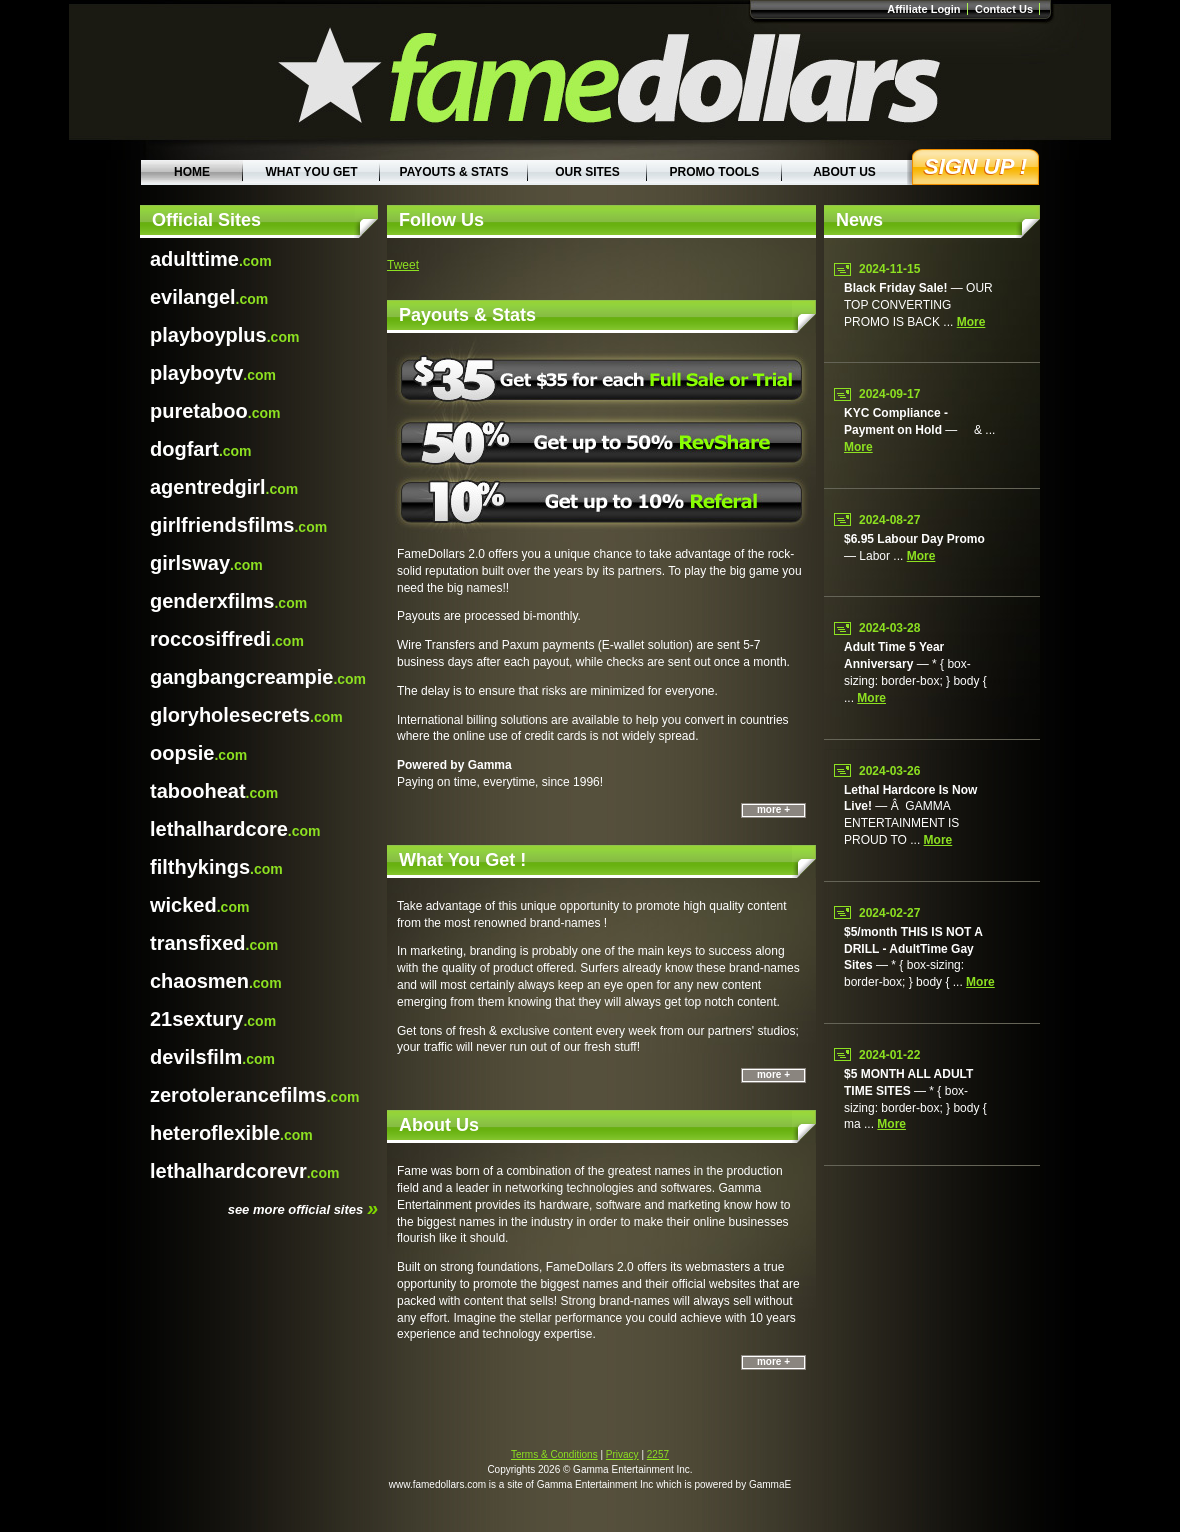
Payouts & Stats (454, 172)
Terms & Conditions (554, 1454)
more (971, 322)
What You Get (311, 172)
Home (192, 172)
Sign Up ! (975, 166)
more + (773, 809)
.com (211, 259)
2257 (658, 1454)
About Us (844, 172)
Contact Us (1004, 9)
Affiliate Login (923, 9)
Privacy (622, 1454)
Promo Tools (715, 172)
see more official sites (303, 1208)
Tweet (403, 265)
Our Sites (587, 172)
